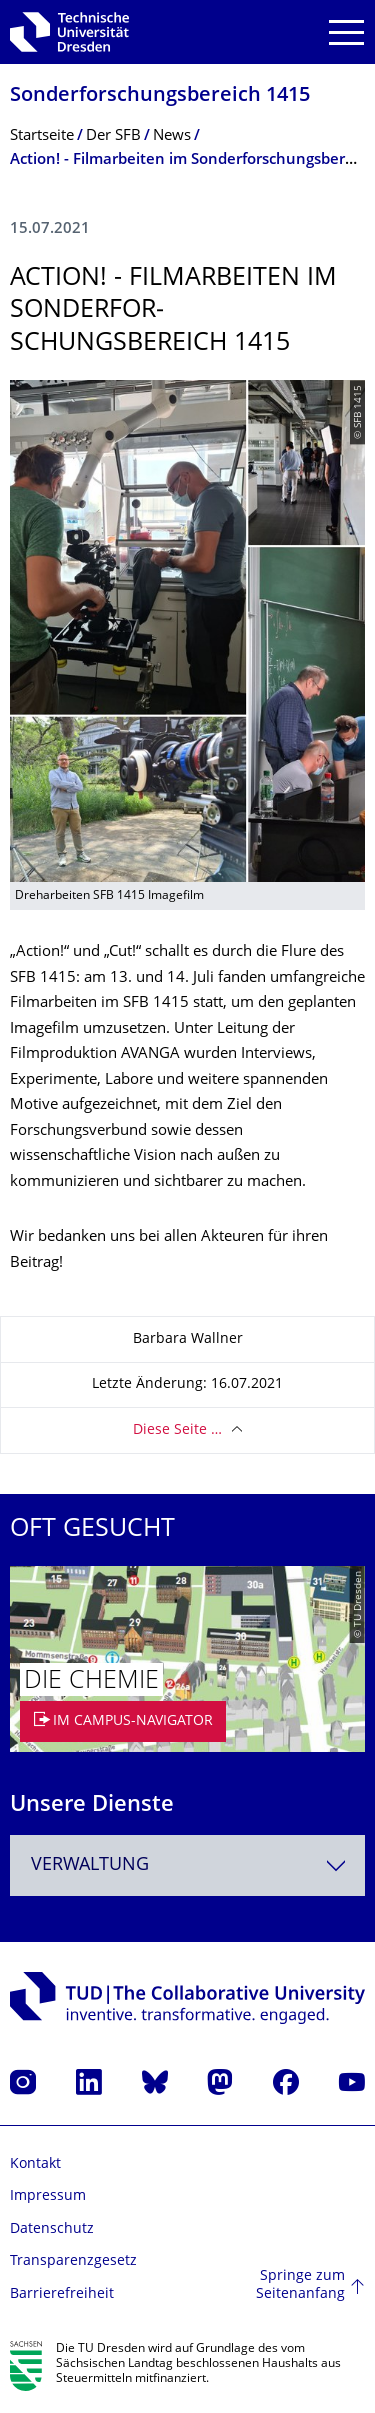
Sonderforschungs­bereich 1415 (160, 96)
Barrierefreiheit (62, 2294)
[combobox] (187, 1865)
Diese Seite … (177, 1430)
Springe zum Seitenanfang (300, 2285)
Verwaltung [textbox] (90, 1865)
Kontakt (35, 2164)
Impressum (48, 2196)
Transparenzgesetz (73, 2261)
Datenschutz (52, 2229)
